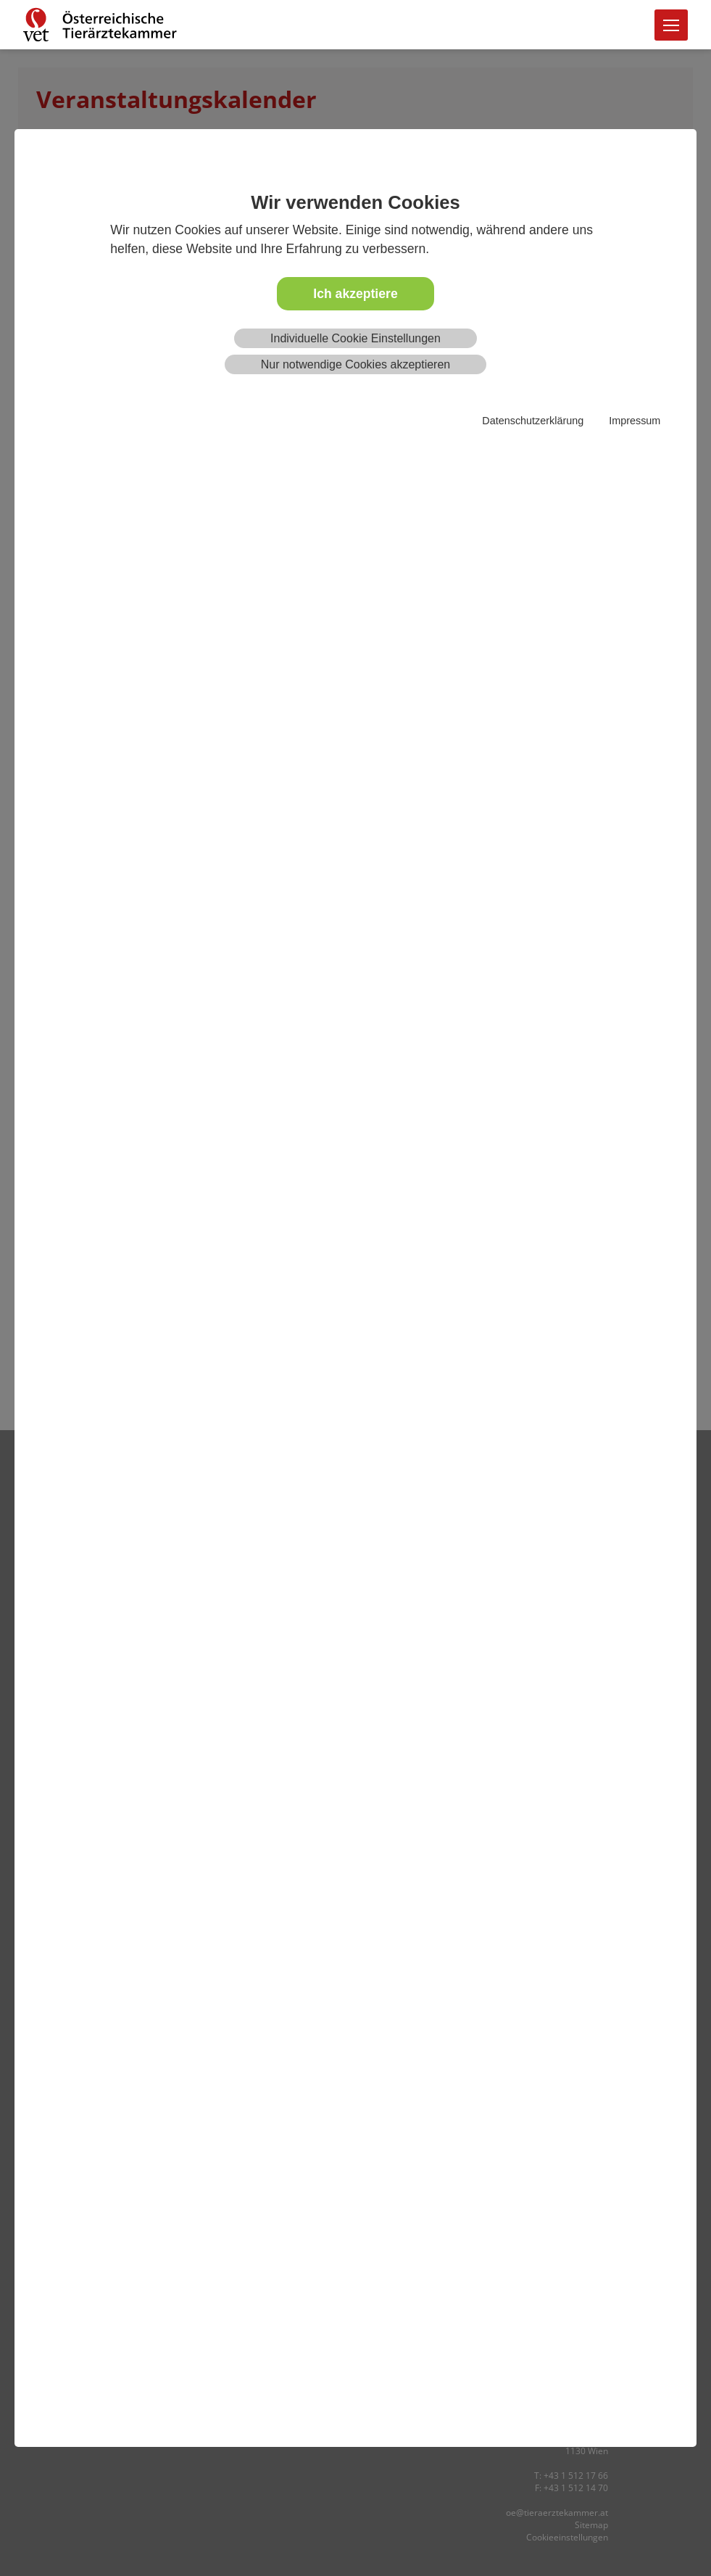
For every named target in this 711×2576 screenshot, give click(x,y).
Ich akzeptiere (355, 293)
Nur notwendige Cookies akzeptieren (355, 364)
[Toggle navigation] (671, 25)
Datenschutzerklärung (532, 420)
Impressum (634, 420)
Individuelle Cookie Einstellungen (355, 338)
